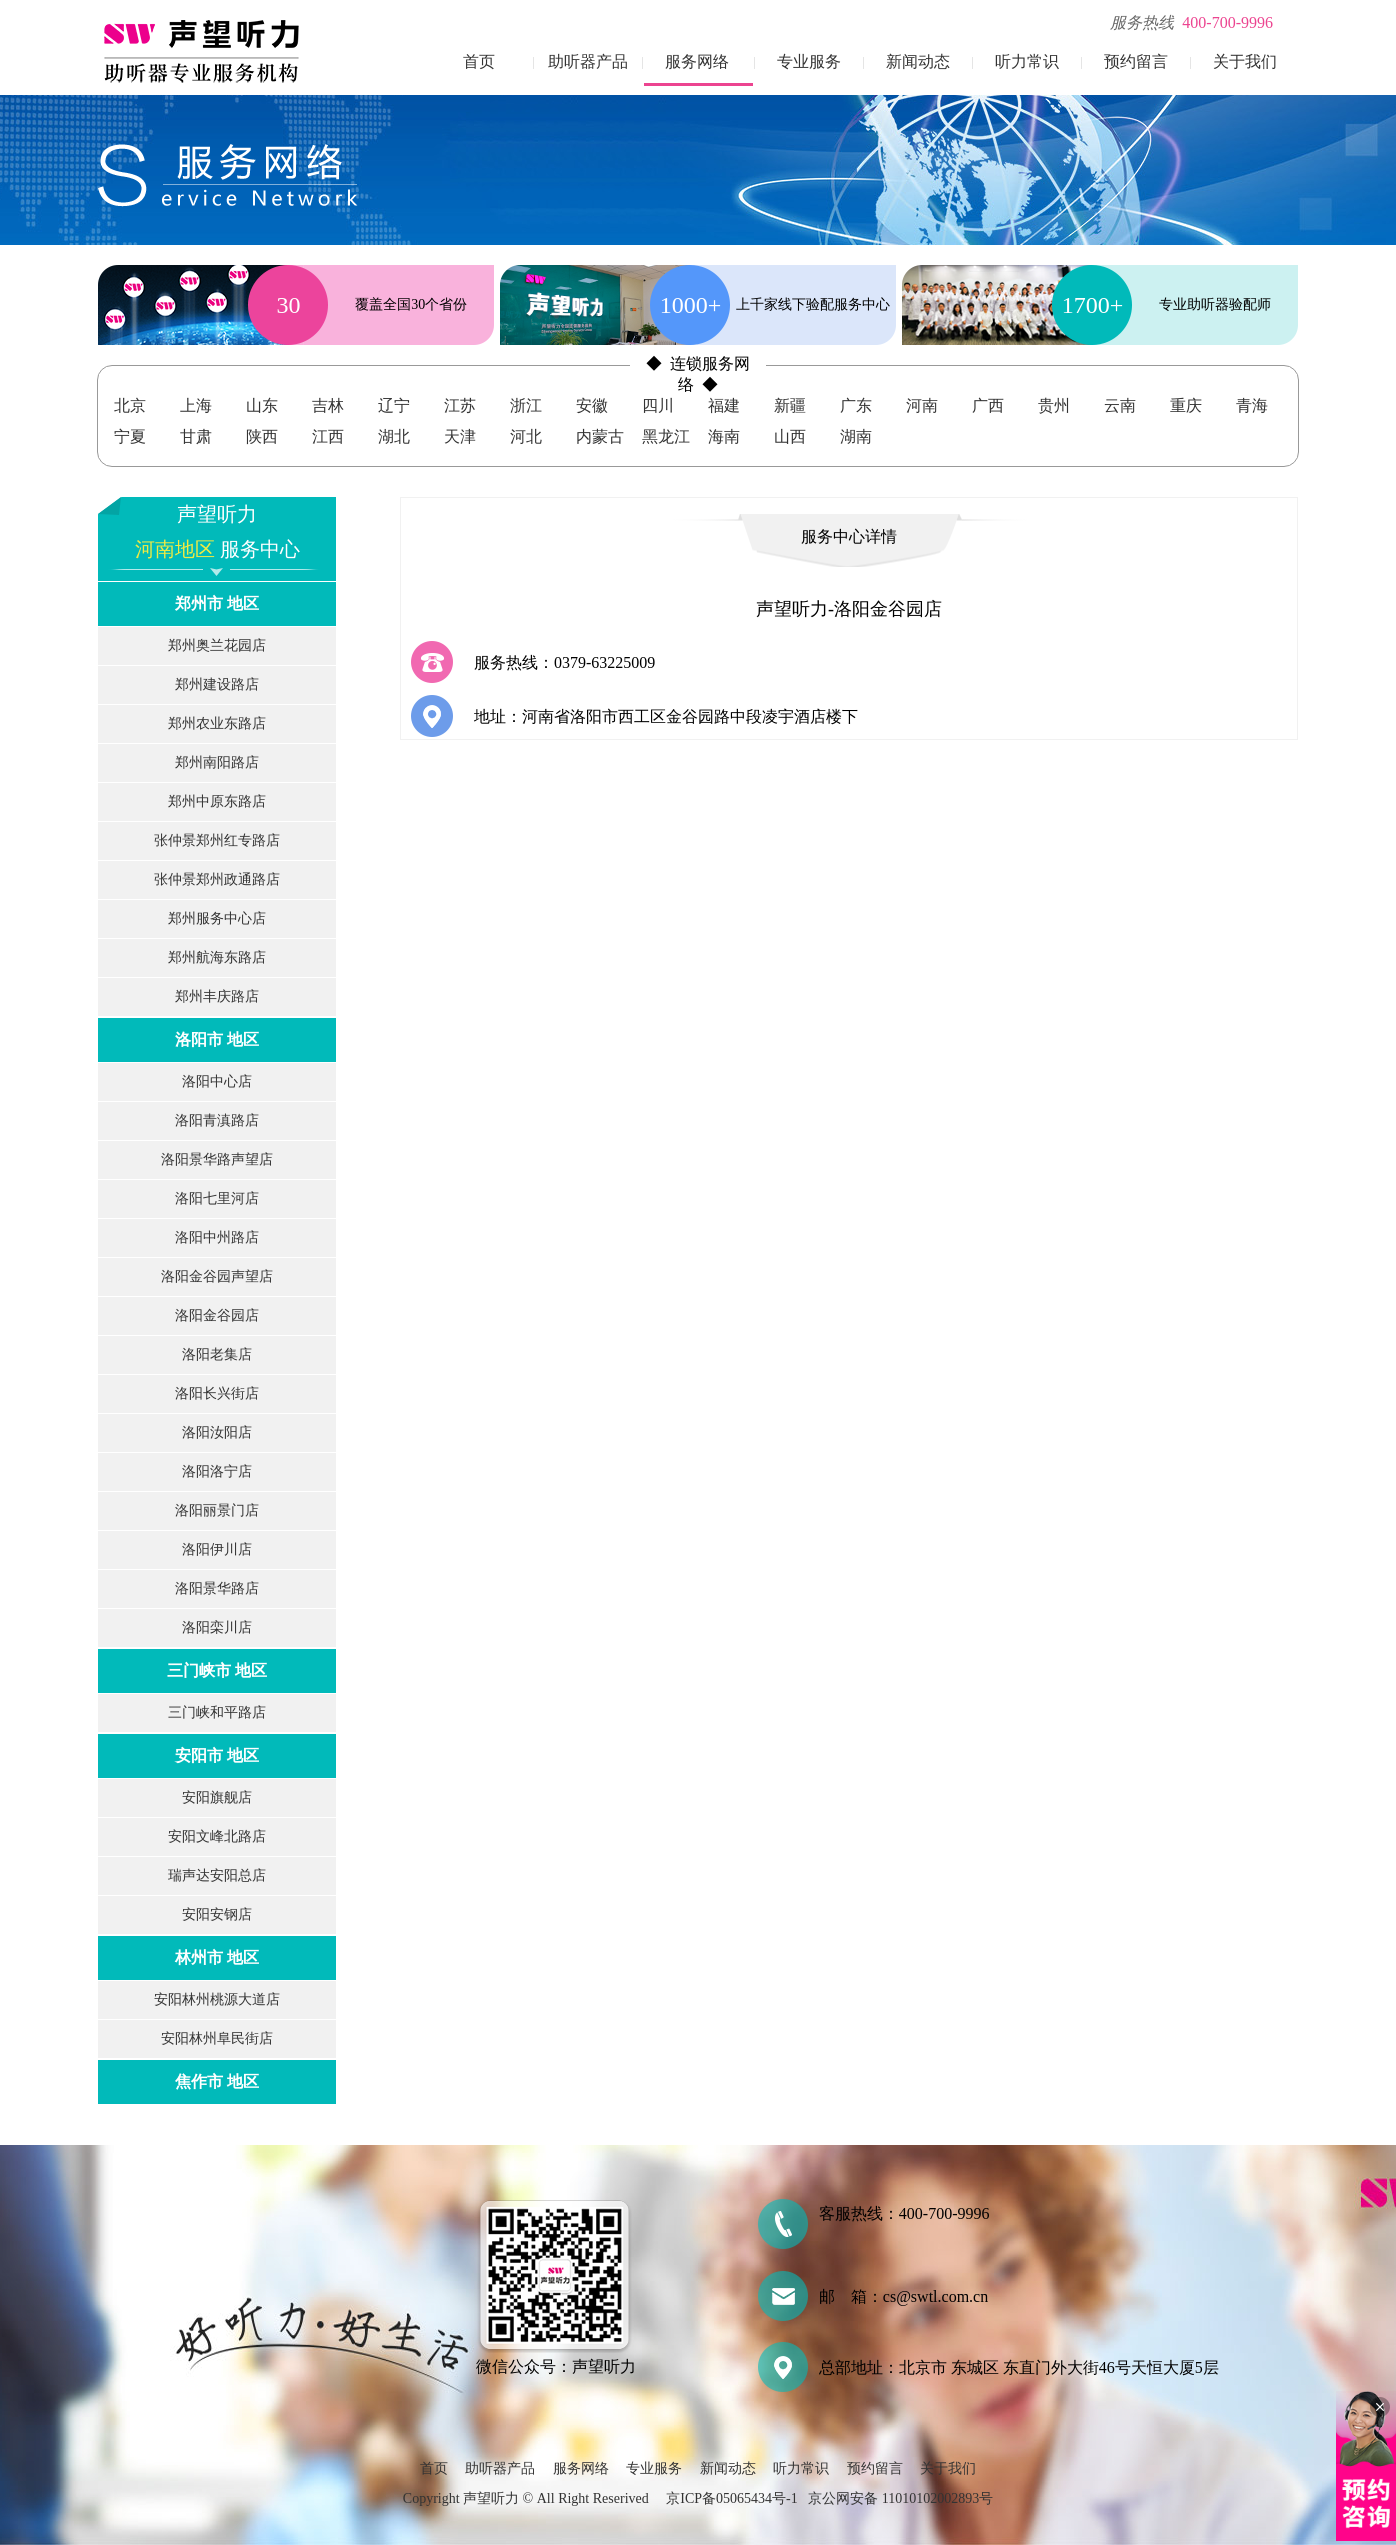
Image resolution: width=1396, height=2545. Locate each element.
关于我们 (1245, 61)
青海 (1252, 405)
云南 (1120, 405)
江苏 (460, 405)
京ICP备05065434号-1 (731, 2498)
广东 (856, 405)
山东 (262, 405)
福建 (724, 405)
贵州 (1054, 405)
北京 (130, 405)
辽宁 (394, 405)
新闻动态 (918, 61)
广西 (988, 405)
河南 (922, 405)
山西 (790, 436)
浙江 (526, 405)
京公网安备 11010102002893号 (900, 2498)
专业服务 (809, 61)
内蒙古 (600, 436)
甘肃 (196, 436)
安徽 (592, 405)
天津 (460, 436)
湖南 (856, 436)
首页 (479, 61)
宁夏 (130, 436)
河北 (526, 436)
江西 (328, 436)
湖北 (394, 436)
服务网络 (697, 61)
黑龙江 (666, 436)
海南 (724, 436)
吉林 (328, 405)
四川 (658, 405)
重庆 (1186, 405)
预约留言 (1136, 61)
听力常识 (1027, 61)
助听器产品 (588, 61)
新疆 (790, 405)
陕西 (262, 436)
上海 (196, 405)
